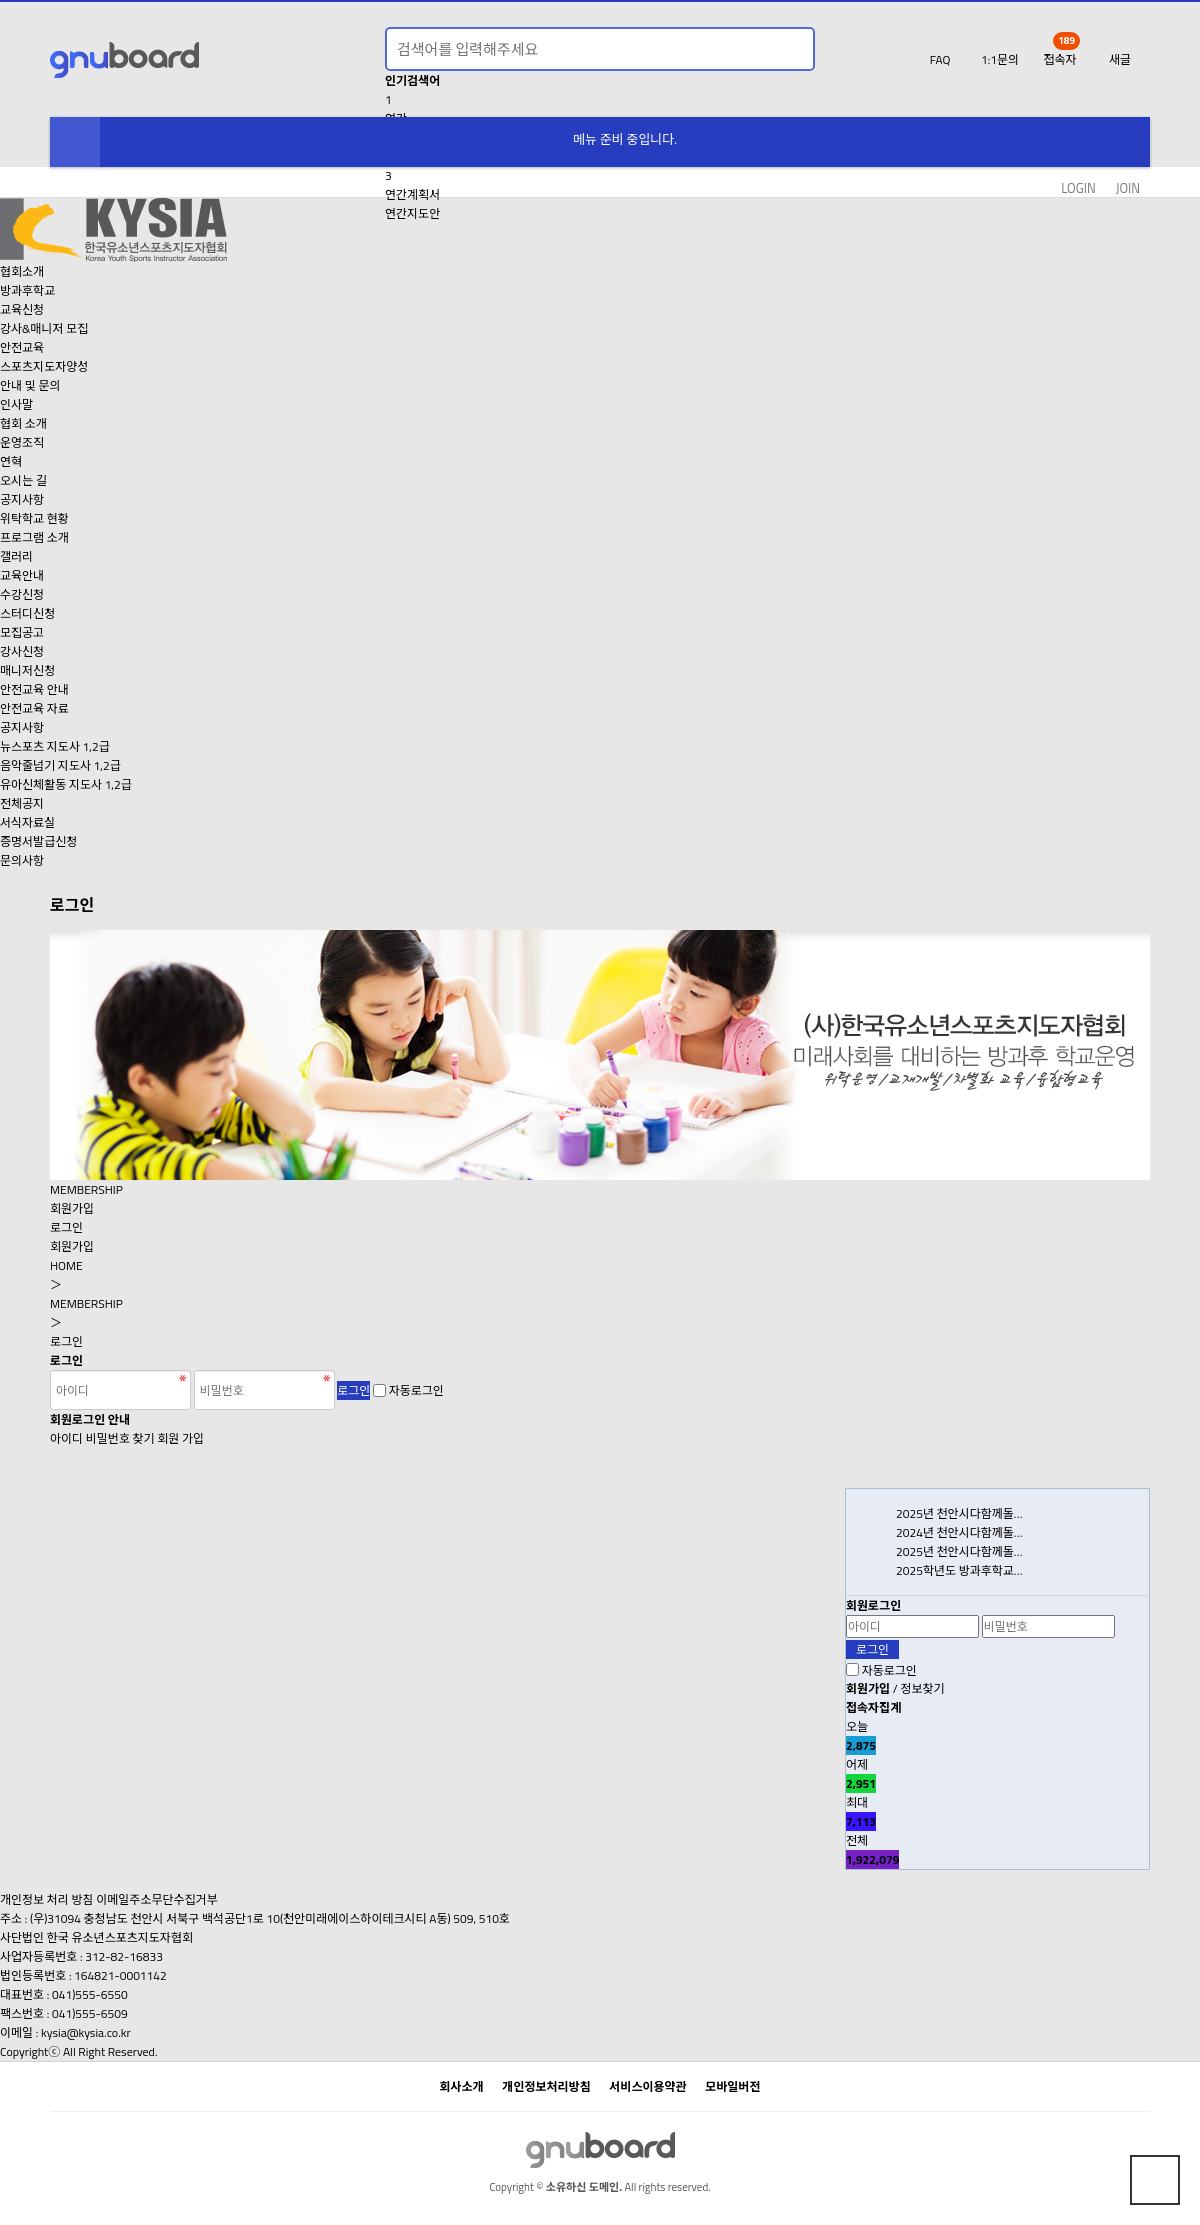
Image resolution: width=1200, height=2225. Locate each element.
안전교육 (22, 347)
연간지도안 (412, 213)
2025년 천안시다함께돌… (959, 1513)
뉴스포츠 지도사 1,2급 (55, 746)
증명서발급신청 (38, 841)
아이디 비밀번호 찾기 (102, 1438)
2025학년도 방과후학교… (959, 1570)
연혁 (11, 461)
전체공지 (22, 803)
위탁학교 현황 (34, 518)
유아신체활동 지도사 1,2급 (66, 784)
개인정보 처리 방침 (47, 1899)
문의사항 (22, 860)
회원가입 (72, 1208)
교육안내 (22, 575)
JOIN (1128, 188)
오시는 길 (23, 480)
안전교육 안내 (34, 689)
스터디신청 (27, 613)
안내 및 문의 (30, 385)
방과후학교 (27, 290)
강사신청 (22, 651)
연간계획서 (412, 194)
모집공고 (22, 632)
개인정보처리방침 (546, 2086)
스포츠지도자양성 (44, 366)
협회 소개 (23, 423)
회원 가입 (180, 1438)
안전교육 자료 (34, 708)
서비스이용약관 (647, 2086)
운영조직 (22, 442)
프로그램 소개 (34, 537)
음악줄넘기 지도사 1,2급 (60, 765)
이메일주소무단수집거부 (156, 1899)
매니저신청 (27, 670)
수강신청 (22, 594)
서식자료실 (27, 822)
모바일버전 (732, 2086)
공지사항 (22, 499)
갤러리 (16, 556)
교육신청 (22, 309)
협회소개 (22, 271)
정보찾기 (922, 1688)
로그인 (66, 1227)
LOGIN (1078, 188)
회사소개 (462, 2086)
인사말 (16, 404)
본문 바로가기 (0, 0)
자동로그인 (416, 1390)
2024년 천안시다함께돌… (959, 1532)
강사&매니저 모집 (44, 328)
